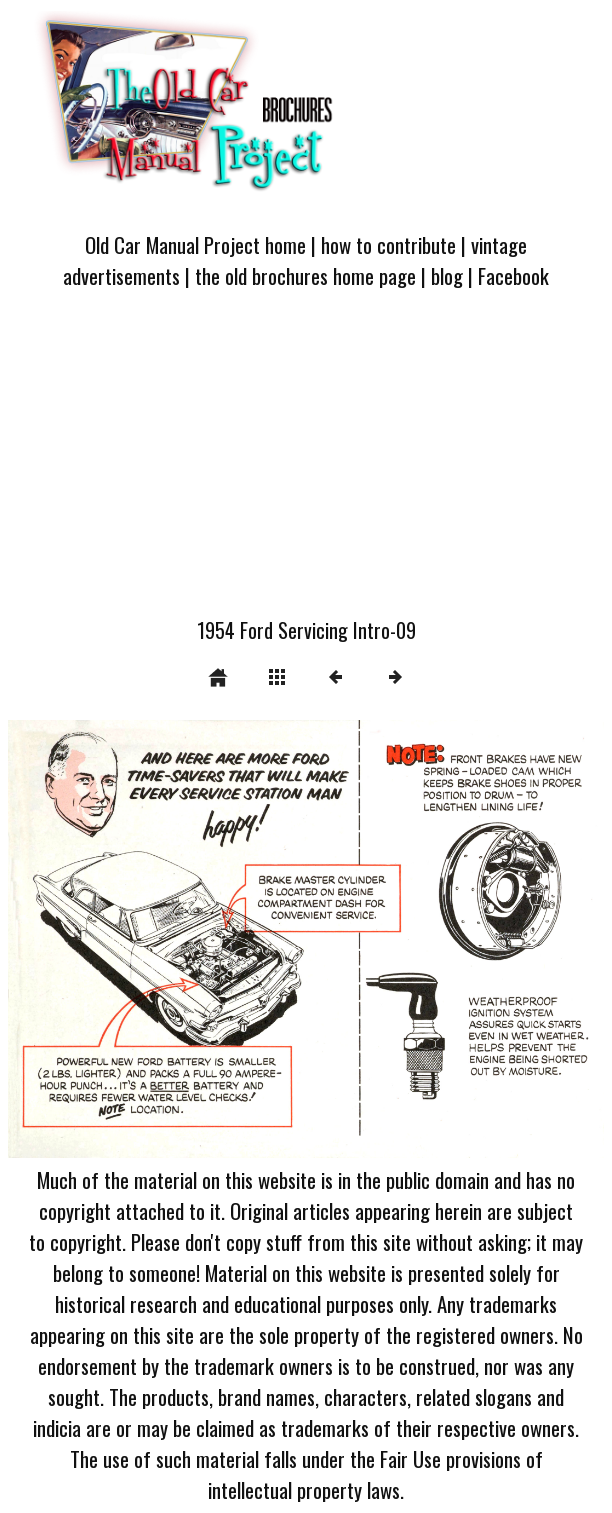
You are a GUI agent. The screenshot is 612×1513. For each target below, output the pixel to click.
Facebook (513, 275)
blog (447, 275)
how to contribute (388, 244)
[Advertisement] (306, 465)
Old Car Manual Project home (195, 244)
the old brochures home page (305, 275)
